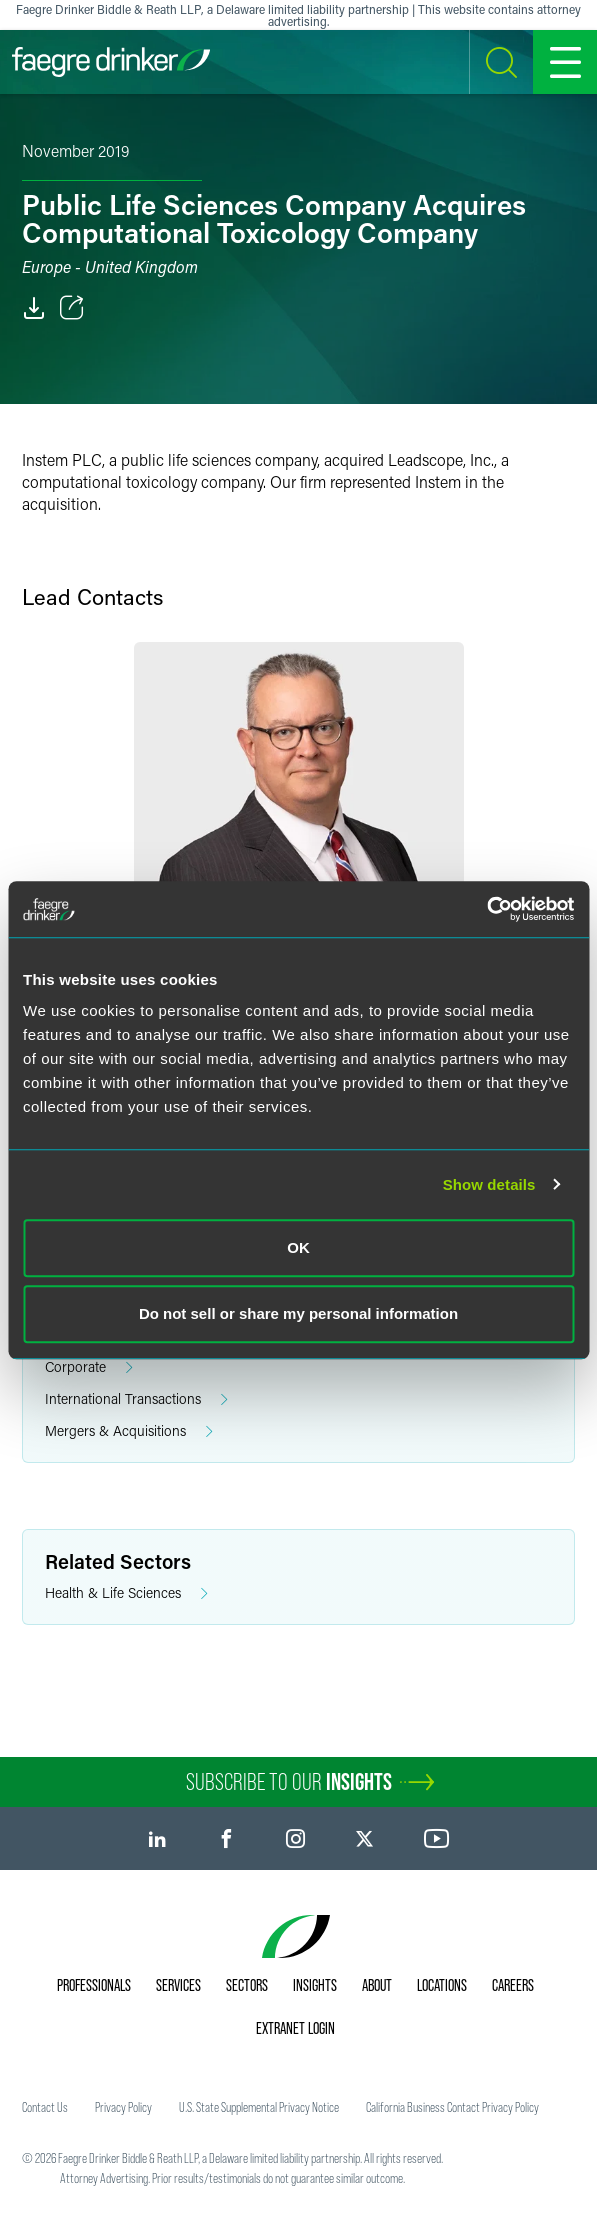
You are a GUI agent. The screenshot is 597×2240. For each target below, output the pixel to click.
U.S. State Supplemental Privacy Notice (259, 2107)
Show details (489, 1184)
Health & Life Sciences (126, 1593)
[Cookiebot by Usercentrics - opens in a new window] (486, 909)
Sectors (247, 1985)
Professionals (94, 1985)
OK (298, 1247)
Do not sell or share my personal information (298, 1313)
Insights (315, 1985)
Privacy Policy (123, 2107)
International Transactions (136, 1399)
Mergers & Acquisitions (129, 1431)
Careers (513, 1985)
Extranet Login (295, 2028)
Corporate (89, 1367)
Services (178, 1985)
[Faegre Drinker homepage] (111, 62)
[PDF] (34, 308)
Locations (442, 1985)
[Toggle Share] (72, 308)
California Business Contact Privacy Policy (452, 2107)
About (377, 1985)
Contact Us (45, 2107)
